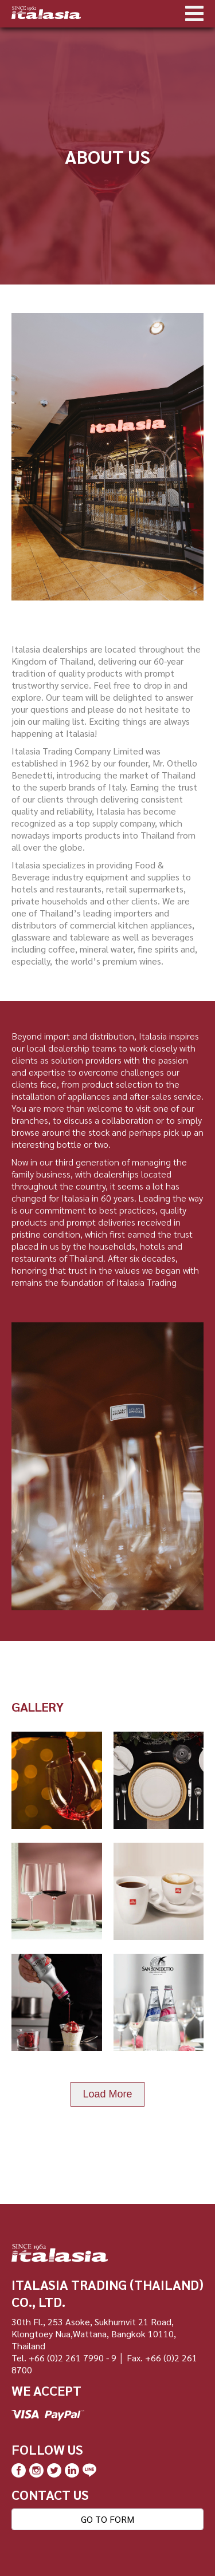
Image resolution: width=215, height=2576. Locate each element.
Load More (107, 2094)
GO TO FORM (107, 2519)
